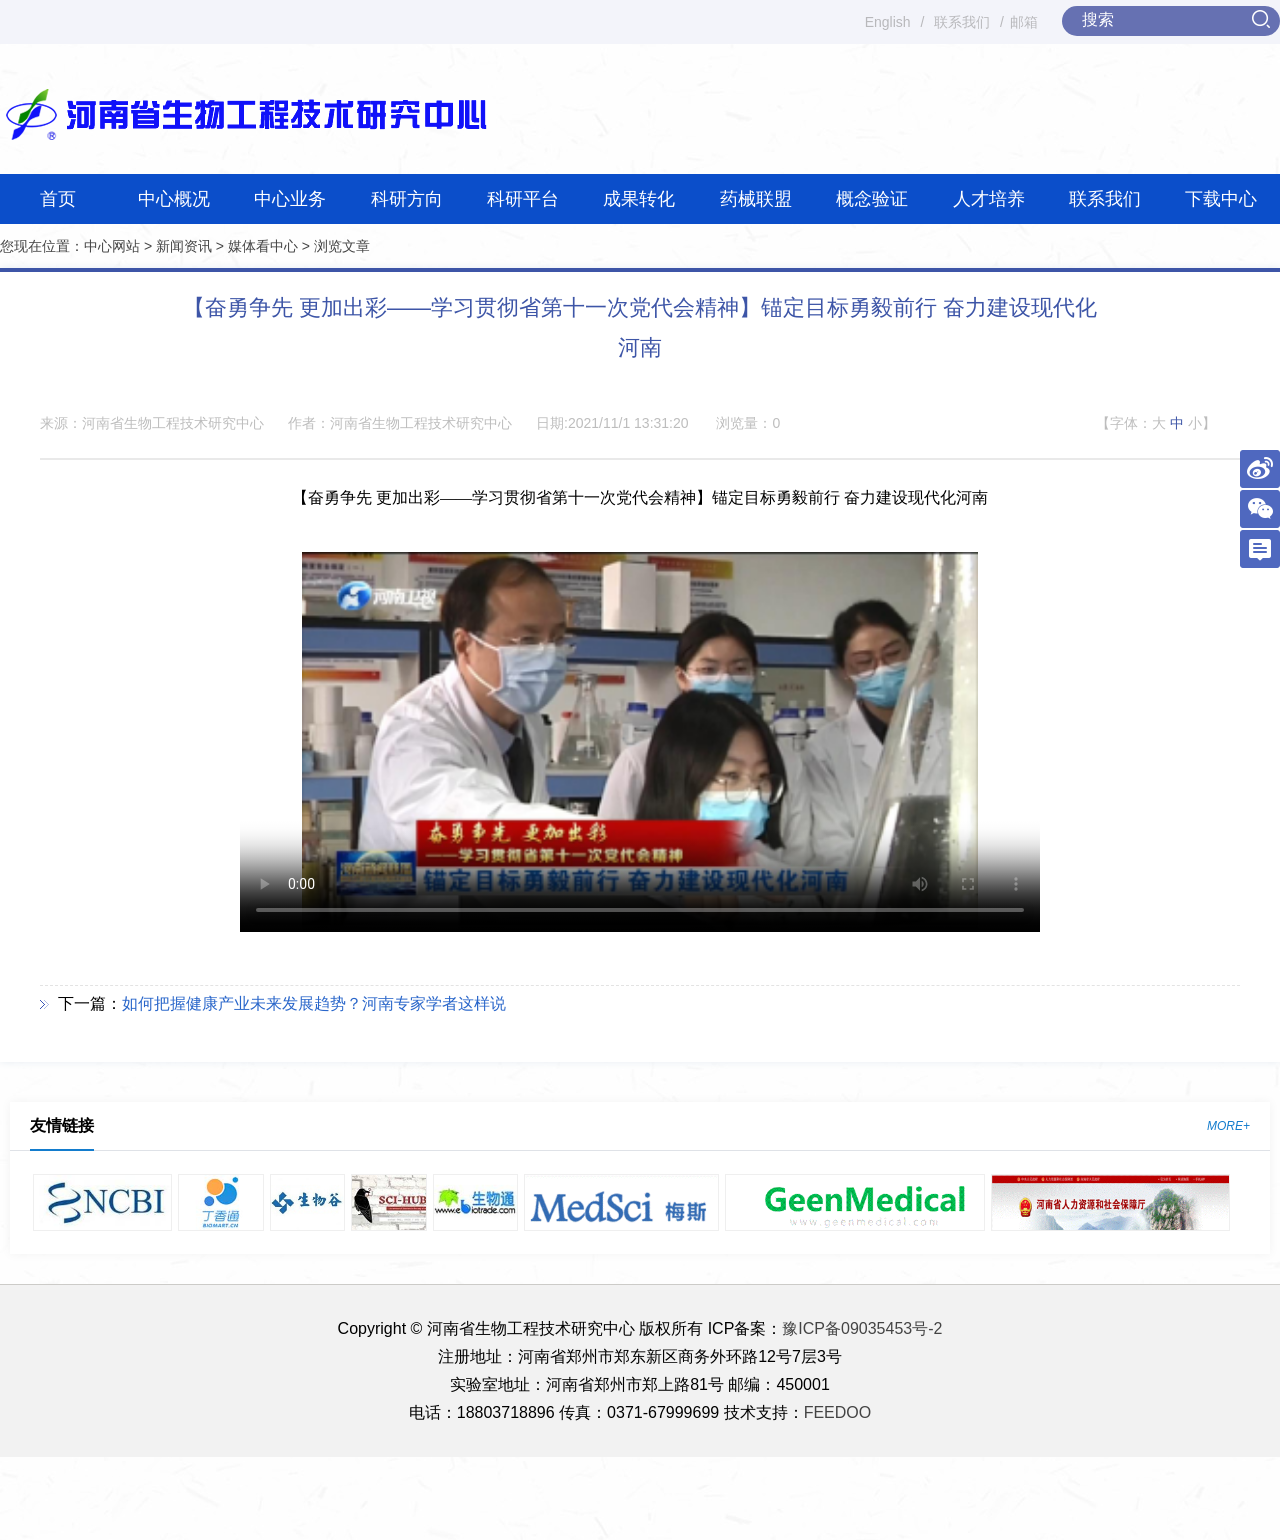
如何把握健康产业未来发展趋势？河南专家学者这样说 (314, 1003)
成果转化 (639, 199)
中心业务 (290, 199)
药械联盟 (756, 199)
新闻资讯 (184, 246)
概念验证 (872, 199)
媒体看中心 (263, 246)
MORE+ (1228, 1126)
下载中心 (1221, 199)
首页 (58, 199)
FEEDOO (838, 1412)
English (888, 22)
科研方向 (407, 199)
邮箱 (1024, 22)
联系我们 (962, 22)
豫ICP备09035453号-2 (862, 1328)
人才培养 (989, 199)
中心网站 (112, 246)
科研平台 (523, 199)
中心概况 (174, 199)
